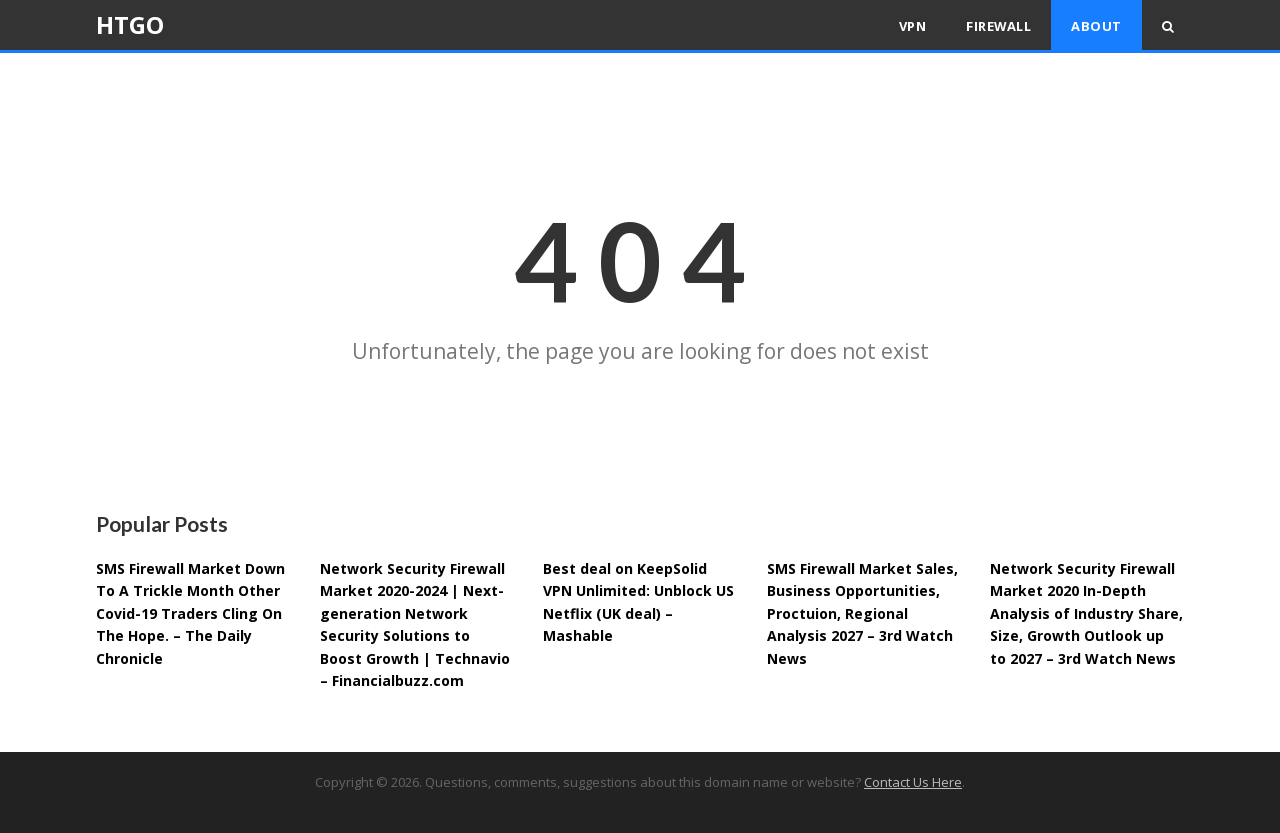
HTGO (130, 24)
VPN (913, 26)
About (1096, 26)
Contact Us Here (913, 782)
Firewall (998, 26)
